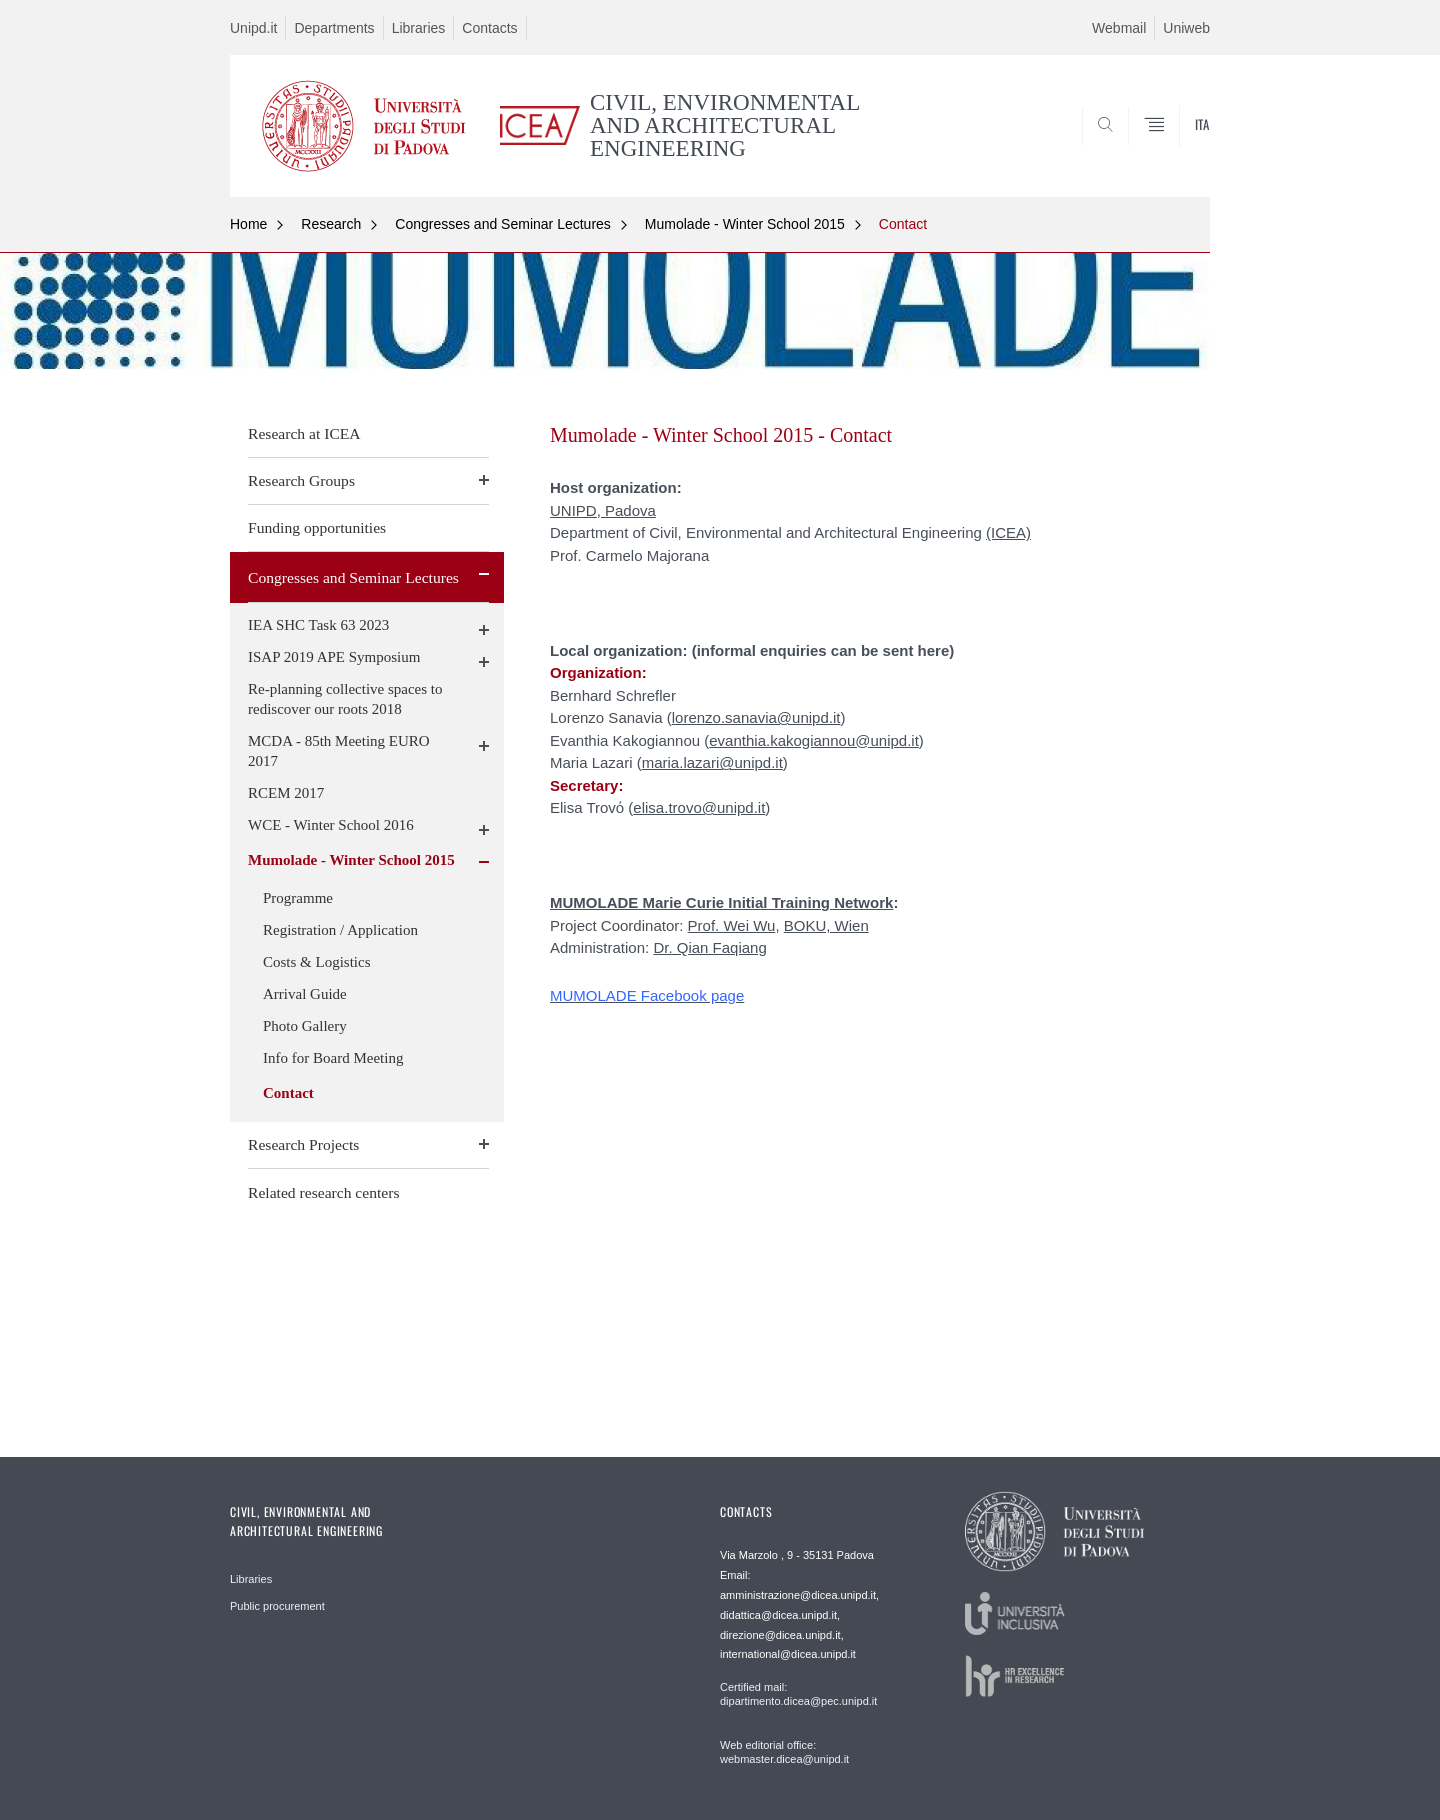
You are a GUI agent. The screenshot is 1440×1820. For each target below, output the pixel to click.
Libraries (419, 28)
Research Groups (301, 480)
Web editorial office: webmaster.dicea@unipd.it (784, 1752)
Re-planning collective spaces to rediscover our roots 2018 (345, 699)
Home (248, 224)
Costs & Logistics (317, 962)
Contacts (489, 28)
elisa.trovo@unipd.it (699, 807)
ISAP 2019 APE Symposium (334, 657)
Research (331, 224)
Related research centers (324, 1192)
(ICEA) (1008, 532)
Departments (334, 28)
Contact (903, 224)
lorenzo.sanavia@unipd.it (756, 717)
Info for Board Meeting (333, 1058)
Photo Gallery (305, 1026)
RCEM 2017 (286, 793)
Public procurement (277, 1606)
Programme (298, 898)
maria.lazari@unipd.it (712, 762)
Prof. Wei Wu (732, 925)
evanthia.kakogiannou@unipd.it (814, 740)
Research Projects (303, 1144)
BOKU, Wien (826, 925)
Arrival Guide (305, 994)
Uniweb (1186, 28)
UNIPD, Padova (603, 510)
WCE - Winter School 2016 (331, 825)
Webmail (1119, 28)
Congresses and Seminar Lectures (503, 224)
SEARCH (1175, 149)
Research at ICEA (304, 433)
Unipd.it (253, 28)
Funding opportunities (317, 527)
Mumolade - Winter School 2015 (745, 224)
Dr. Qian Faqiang (709, 947)
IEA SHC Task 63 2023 (318, 625)
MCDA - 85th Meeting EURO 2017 (339, 751)
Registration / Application (340, 930)
